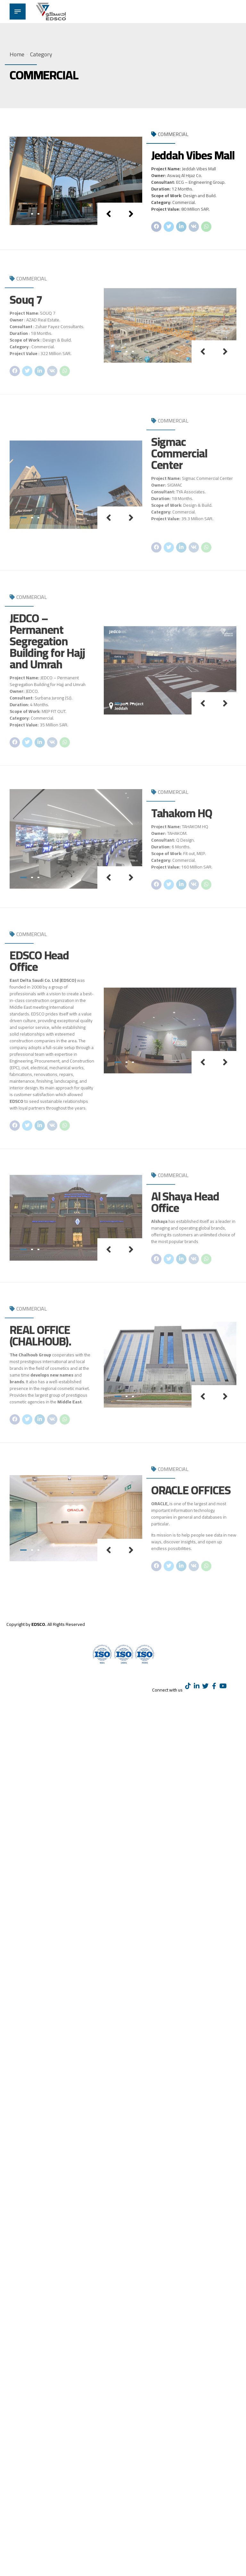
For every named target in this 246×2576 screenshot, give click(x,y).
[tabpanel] (76, 181)
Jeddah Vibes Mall (193, 155)
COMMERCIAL (173, 134)
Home (17, 54)
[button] (108, 214)
